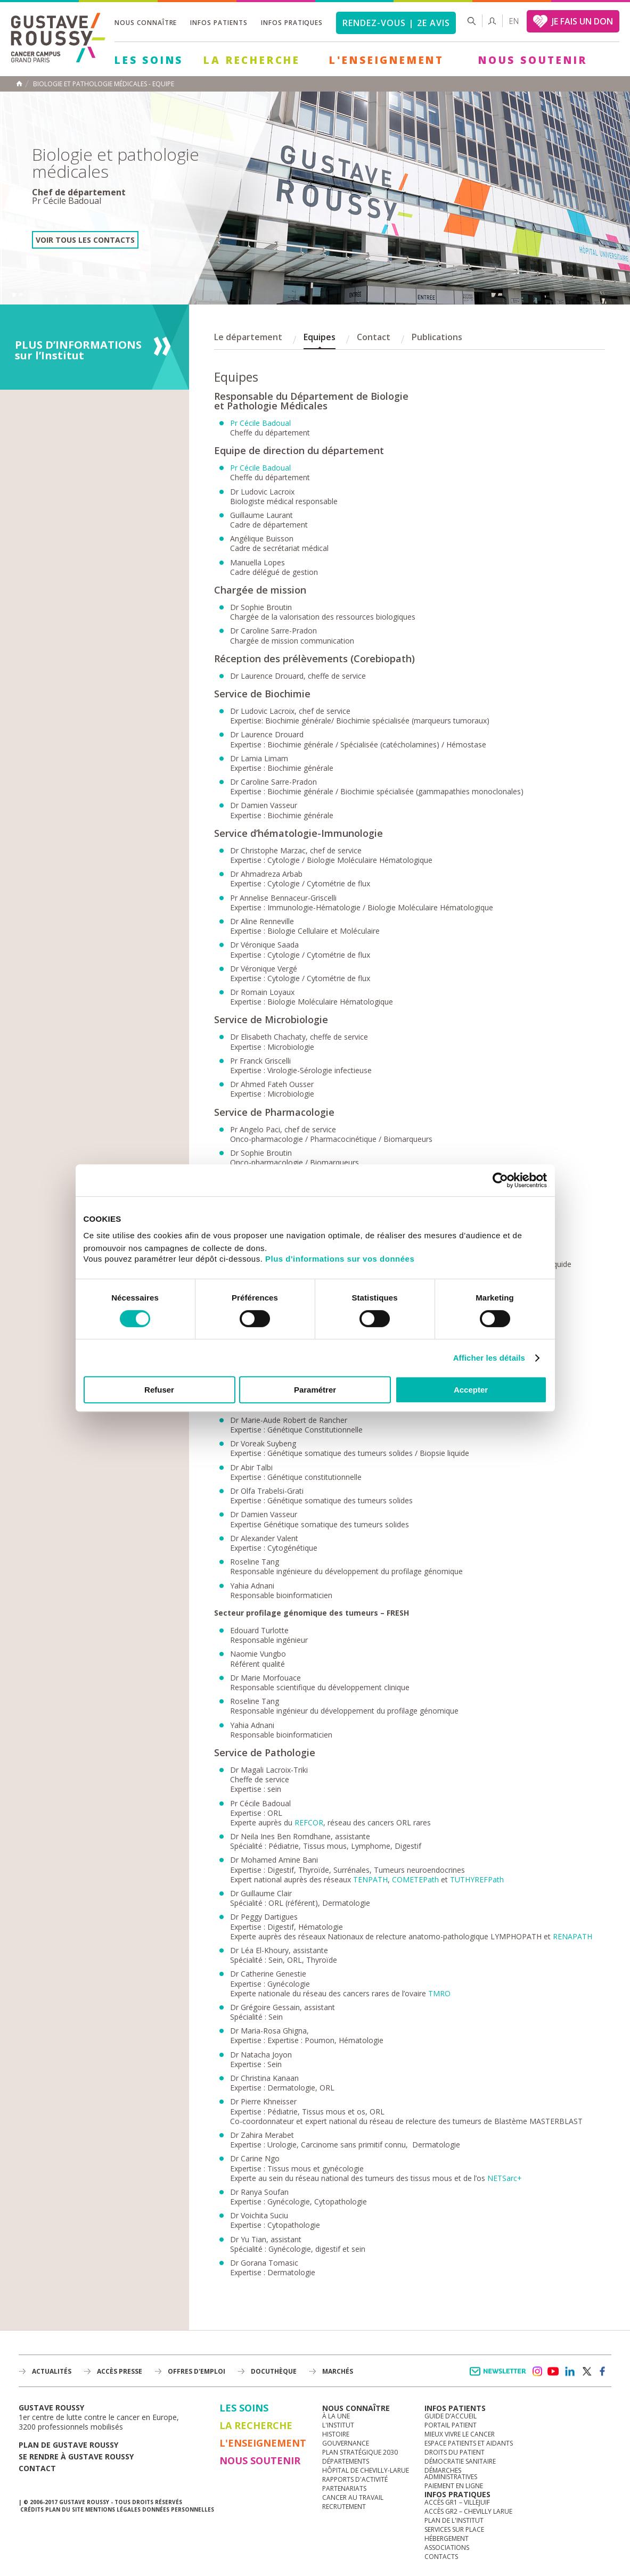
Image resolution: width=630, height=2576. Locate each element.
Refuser (159, 1389)
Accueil (19, 83)
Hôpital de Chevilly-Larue (365, 2470)
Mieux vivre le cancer (459, 2434)
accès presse (119, 2371)
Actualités (51, 2371)
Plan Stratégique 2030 (360, 2452)
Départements (345, 2461)
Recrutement (344, 2506)
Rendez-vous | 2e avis (395, 23)
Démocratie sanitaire (460, 2461)
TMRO (439, 1993)
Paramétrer (315, 1389)
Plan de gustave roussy (68, 2445)
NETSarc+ (504, 2178)
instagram (537, 2371)
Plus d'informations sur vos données (339, 1258)
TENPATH (370, 1879)
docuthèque (274, 2371)
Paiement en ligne (453, 2485)
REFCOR (308, 1822)
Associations (446, 2547)
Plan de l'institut (454, 2520)
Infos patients (218, 22)
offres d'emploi (196, 2371)
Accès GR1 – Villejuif (457, 2502)
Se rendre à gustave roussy (76, 2456)
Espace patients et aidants (468, 2443)
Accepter (471, 1389)
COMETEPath (415, 1879)
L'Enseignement (386, 60)
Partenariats (344, 2488)
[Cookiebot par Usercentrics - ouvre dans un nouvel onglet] (500, 1180)
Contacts (441, 2556)
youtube (553, 2371)
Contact (373, 337)
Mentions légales (113, 2509)
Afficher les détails (489, 1357)
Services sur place (454, 2529)
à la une (336, 2416)
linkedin (570, 2371)
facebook (603, 2371)
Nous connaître (145, 22)
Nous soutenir (532, 60)
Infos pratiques (292, 22)
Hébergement (446, 2538)
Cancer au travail (352, 2497)
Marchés (337, 2371)
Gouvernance (345, 2443)
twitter (586, 2371)
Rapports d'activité (355, 2479)
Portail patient (450, 2425)
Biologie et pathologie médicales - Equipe (103, 84)
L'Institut (338, 2425)
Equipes (320, 337)
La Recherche (251, 60)
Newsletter (500, 2376)
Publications (437, 337)
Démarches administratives (450, 2473)
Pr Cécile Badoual (260, 423)
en (514, 21)
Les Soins (148, 60)
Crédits (32, 2509)
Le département (248, 337)
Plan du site (64, 2509)
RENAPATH (572, 1936)
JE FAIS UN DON (582, 21)
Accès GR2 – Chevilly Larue (468, 2511)
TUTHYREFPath (477, 1879)
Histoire (335, 2434)
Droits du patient (454, 2452)
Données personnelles (178, 2509)
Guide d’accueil (450, 2416)
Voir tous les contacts (85, 240)
